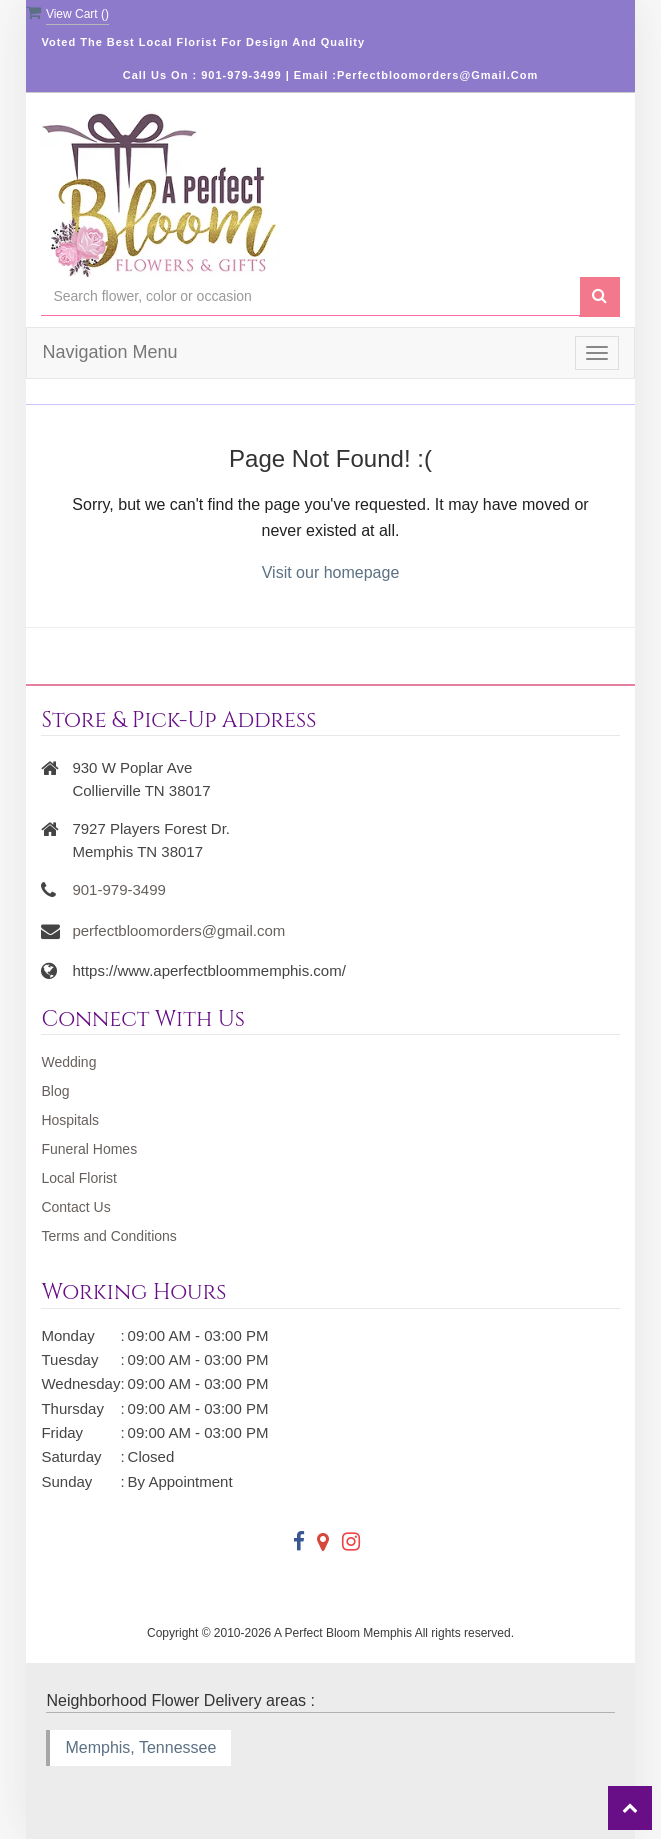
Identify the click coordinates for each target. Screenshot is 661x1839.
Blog (55, 1091)
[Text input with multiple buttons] (310, 296)
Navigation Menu (109, 352)
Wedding (68, 1062)
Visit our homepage (331, 572)
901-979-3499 (118, 889)
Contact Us (75, 1207)
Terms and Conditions (108, 1236)
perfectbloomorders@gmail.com (178, 930)
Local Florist (78, 1178)
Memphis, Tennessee (140, 1747)
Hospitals (70, 1120)
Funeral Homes (89, 1149)
